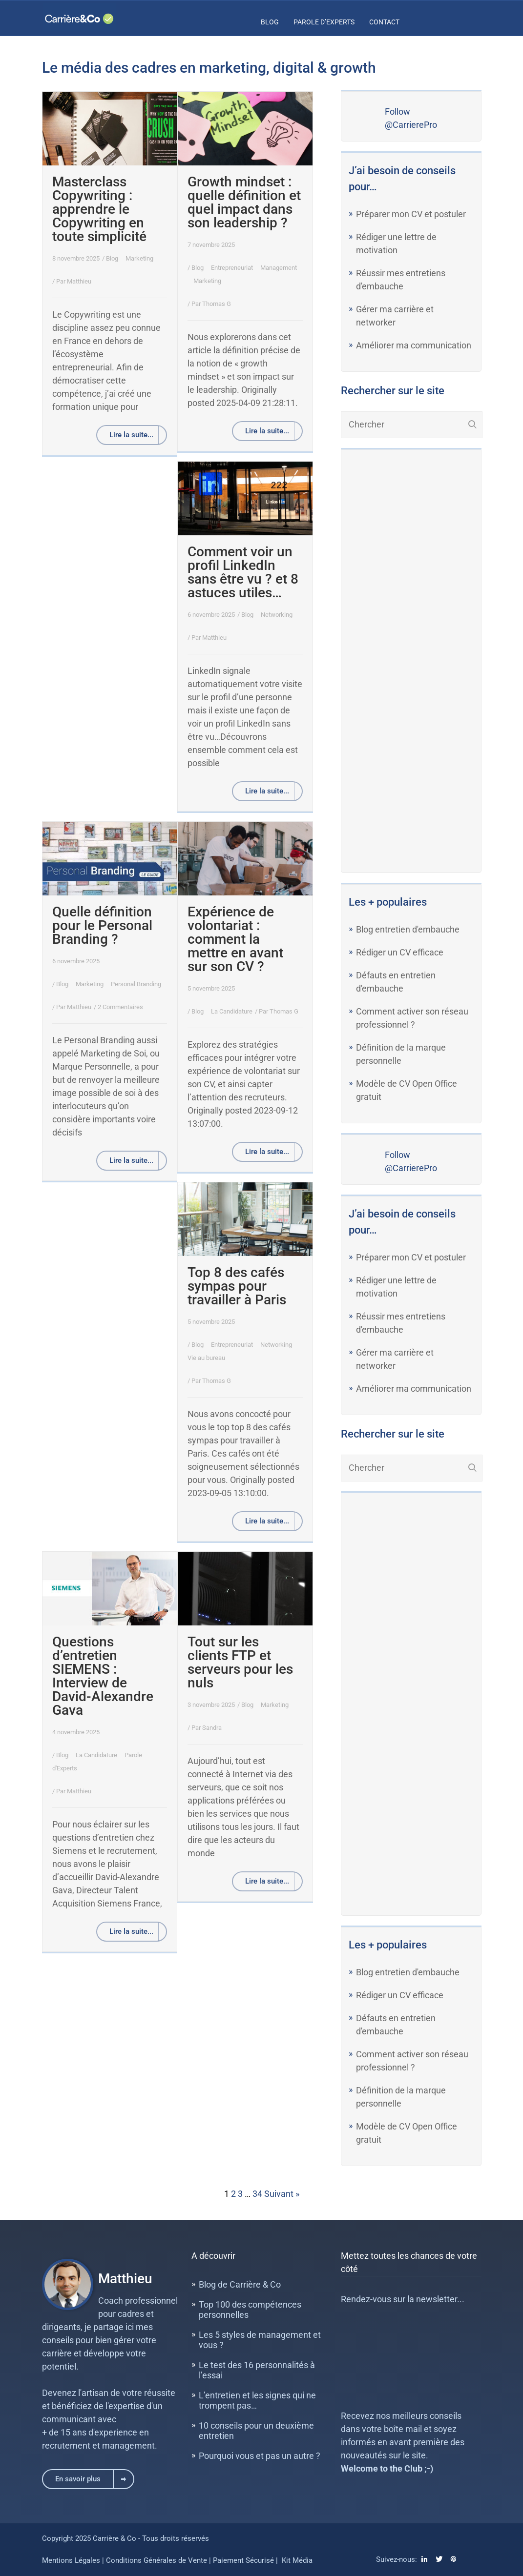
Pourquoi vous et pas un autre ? (259, 2456)
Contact (384, 22)
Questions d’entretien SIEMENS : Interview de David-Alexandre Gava (102, 1676)
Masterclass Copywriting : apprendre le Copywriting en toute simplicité (99, 209)
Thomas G (216, 303)
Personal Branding (136, 984)
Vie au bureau (206, 1357)
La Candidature (231, 1011)
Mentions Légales (71, 2560)
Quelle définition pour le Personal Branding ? (102, 925)
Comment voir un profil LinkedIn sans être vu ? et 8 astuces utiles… (243, 572)
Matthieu (79, 281)
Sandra (212, 1727)
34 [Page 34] (257, 2194)
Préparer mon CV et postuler (411, 214)
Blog (270, 22)
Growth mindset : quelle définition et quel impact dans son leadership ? (244, 202)
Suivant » (281, 2194)
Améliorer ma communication (413, 345)
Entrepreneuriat (232, 267)
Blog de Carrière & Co (240, 2284)
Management (278, 267)
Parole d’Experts (324, 22)
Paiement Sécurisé (243, 2560)
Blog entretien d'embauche (408, 929)
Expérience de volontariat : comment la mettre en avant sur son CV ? (235, 939)
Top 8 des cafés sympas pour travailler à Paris (237, 1286)
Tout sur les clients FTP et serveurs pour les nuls (240, 1662)
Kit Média (297, 2560)
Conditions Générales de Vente (157, 2560)
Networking (277, 614)
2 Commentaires (120, 1007)
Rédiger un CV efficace (399, 952)
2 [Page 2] (233, 2194)
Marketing (139, 258)
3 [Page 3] (240, 2194)
